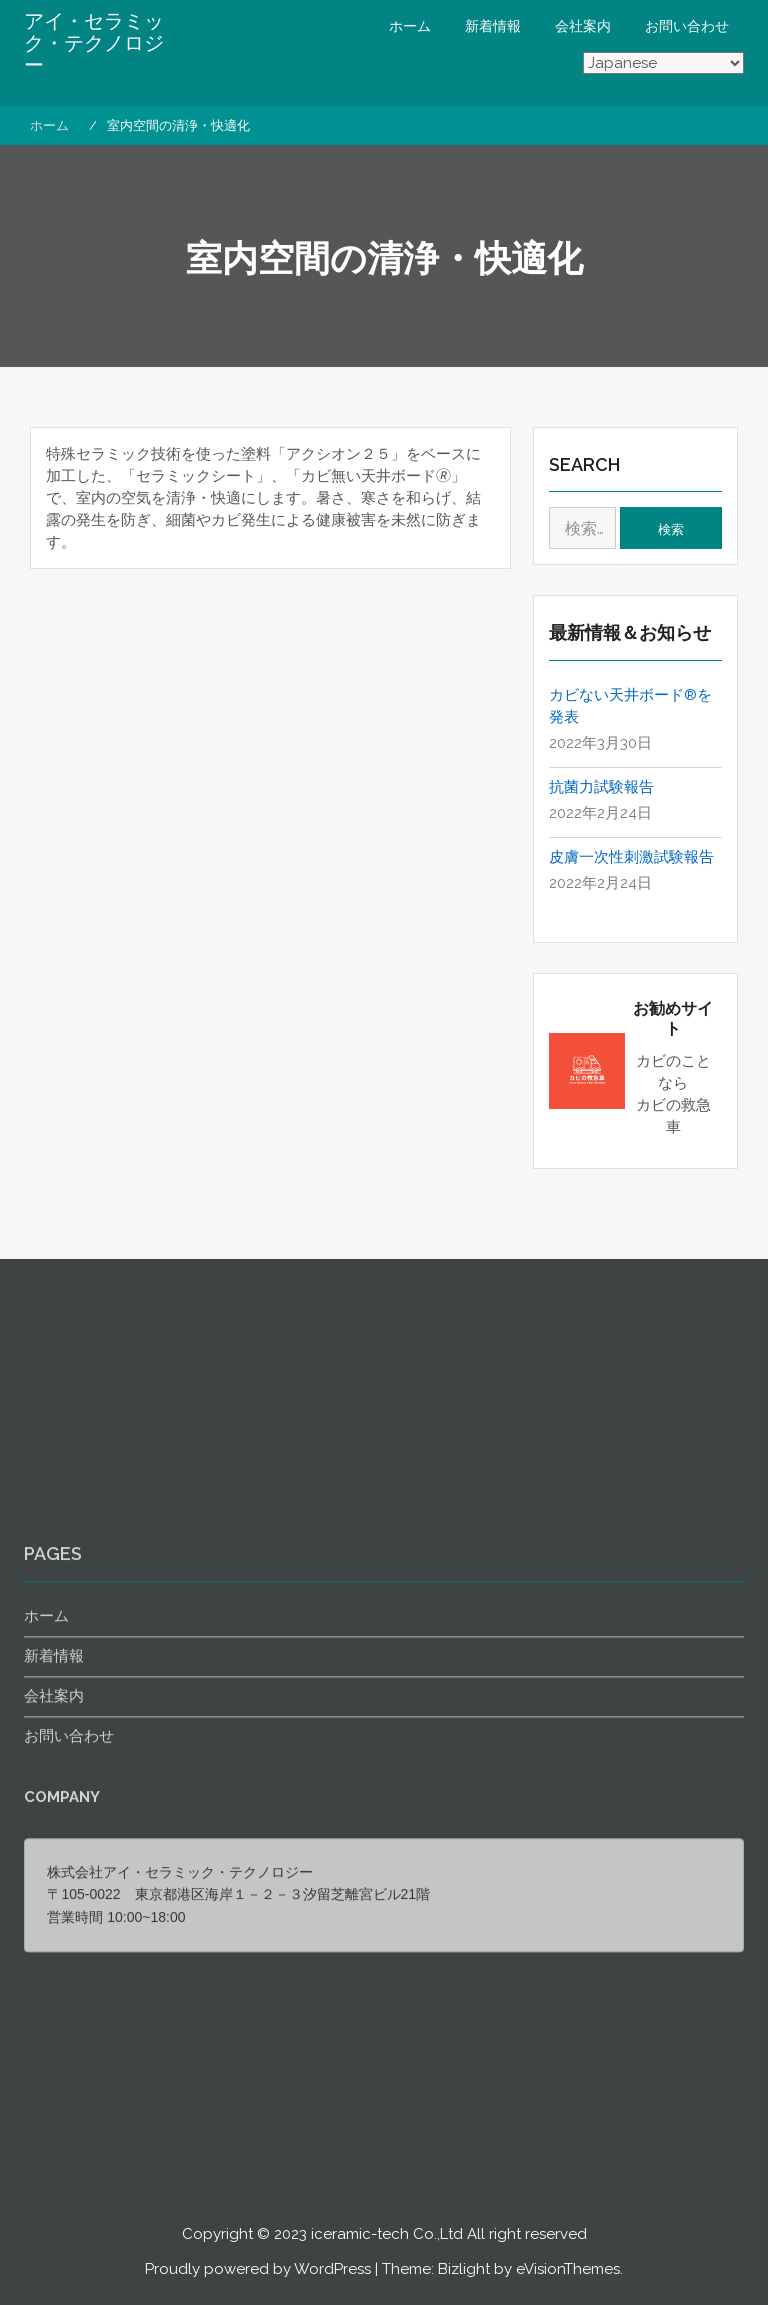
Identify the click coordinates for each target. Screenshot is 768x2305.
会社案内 (583, 26)
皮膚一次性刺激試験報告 (631, 857)
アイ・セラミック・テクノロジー (94, 43)
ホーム (410, 26)
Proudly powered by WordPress (258, 2269)
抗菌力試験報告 (601, 787)
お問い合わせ (687, 26)
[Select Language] (663, 64)
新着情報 (493, 26)
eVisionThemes (568, 2269)
